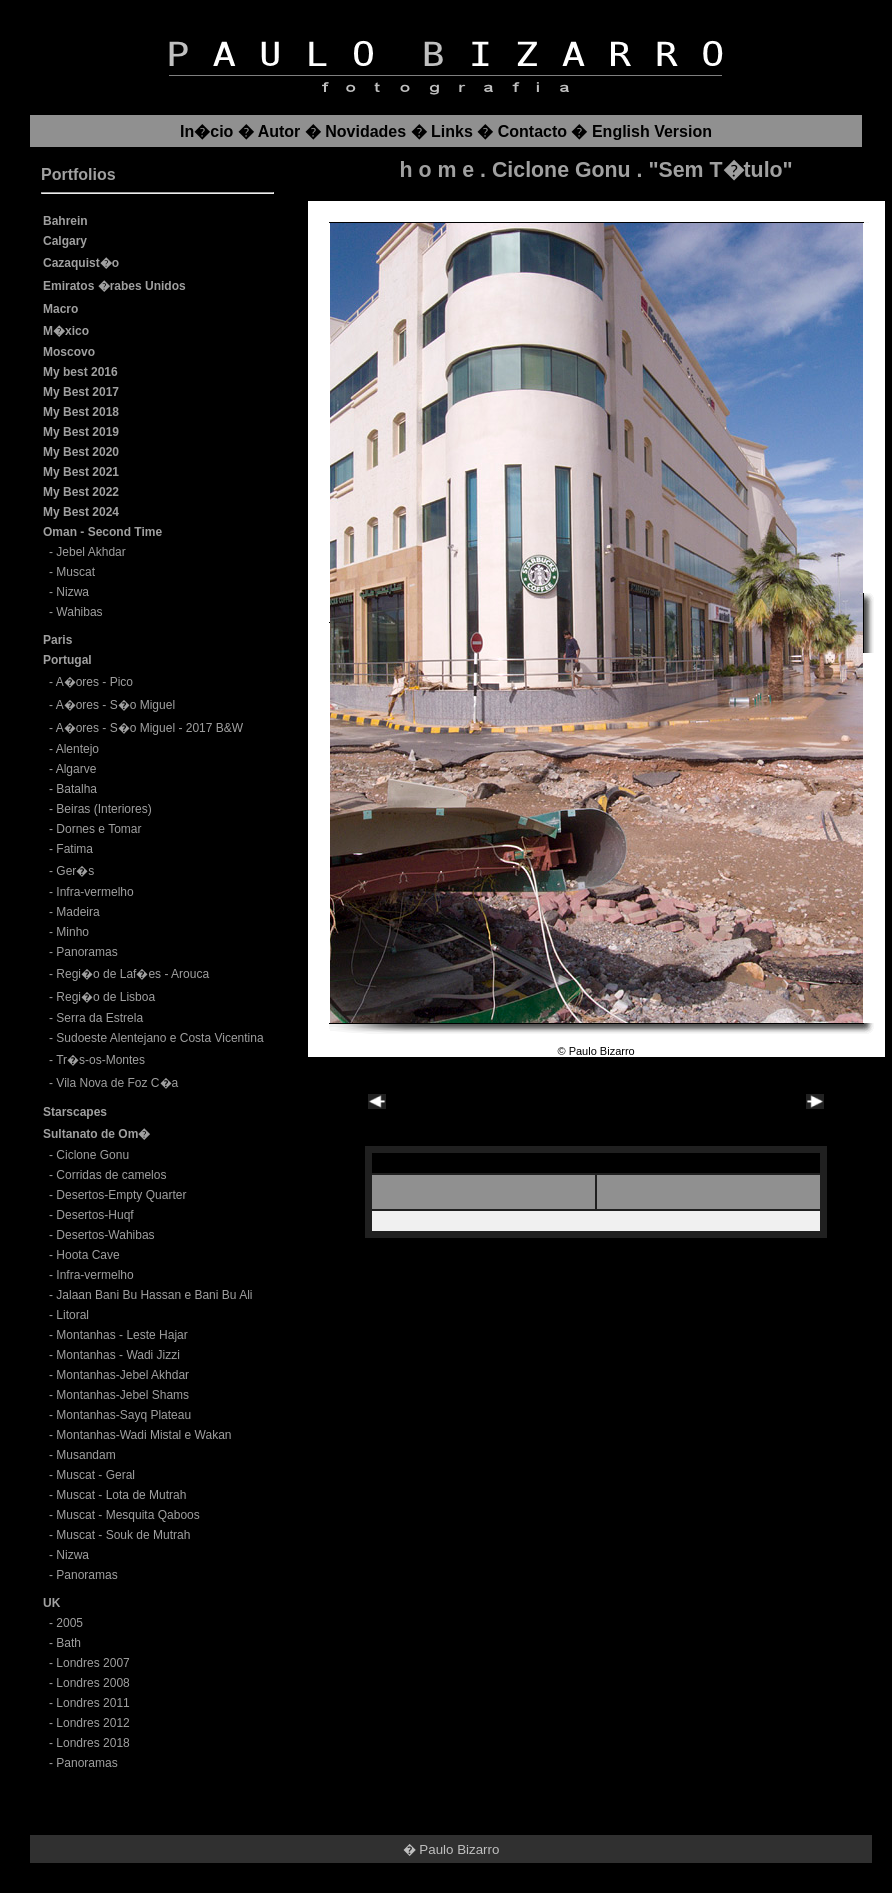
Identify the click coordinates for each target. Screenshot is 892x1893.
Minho (72, 932)
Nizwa (72, 592)
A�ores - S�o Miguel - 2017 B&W (149, 728)
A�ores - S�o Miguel (115, 705)
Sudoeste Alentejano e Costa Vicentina (159, 1038)
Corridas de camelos (111, 1175)
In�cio (206, 131)
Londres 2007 (92, 1663)
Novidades (365, 131)
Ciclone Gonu (92, 1155)
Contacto (532, 131)
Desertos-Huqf (94, 1215)
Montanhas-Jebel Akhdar (122, 1375)
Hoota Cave (87, 1255)
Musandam (85, 1455)
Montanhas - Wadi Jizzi (118, 1355)
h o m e (437, 170)
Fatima (74, 849)
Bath (68, 1643)
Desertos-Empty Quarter (121, 1195)
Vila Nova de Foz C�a (117, 1083)
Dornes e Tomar (98, 829)
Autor (279, 131)
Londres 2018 (92, 1743)
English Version (652, 131)
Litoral (72, 1315)
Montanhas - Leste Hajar (121, 1335)
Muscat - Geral (95, 1475)
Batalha (76, 789)
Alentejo (77, 749)
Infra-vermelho (94, 892)
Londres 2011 (92, 1703)
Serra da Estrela (99, 1018)
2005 (69, 1623)
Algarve (76, 769)
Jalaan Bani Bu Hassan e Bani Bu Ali (154, 1295)
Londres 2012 (92, 1723)
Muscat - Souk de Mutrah (123, 1535)
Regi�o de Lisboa (105, 997)
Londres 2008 (92, 1683)
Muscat (75, 572)
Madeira (77, 912)
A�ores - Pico (94, 682)
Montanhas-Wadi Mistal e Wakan (143, 1435)
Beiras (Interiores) (103, 809)
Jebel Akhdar (90, 552)
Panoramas (86, 952)
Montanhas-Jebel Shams (122, 1395)
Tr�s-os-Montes (100, 1060)
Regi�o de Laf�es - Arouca (132, 974)
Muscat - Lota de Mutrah (121, 1495)
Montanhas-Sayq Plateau (123, 1415)
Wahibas (79, 612)
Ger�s (75, 871)
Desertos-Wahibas (105, 1235)
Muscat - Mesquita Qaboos (127, 1515)
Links (452, 131)
